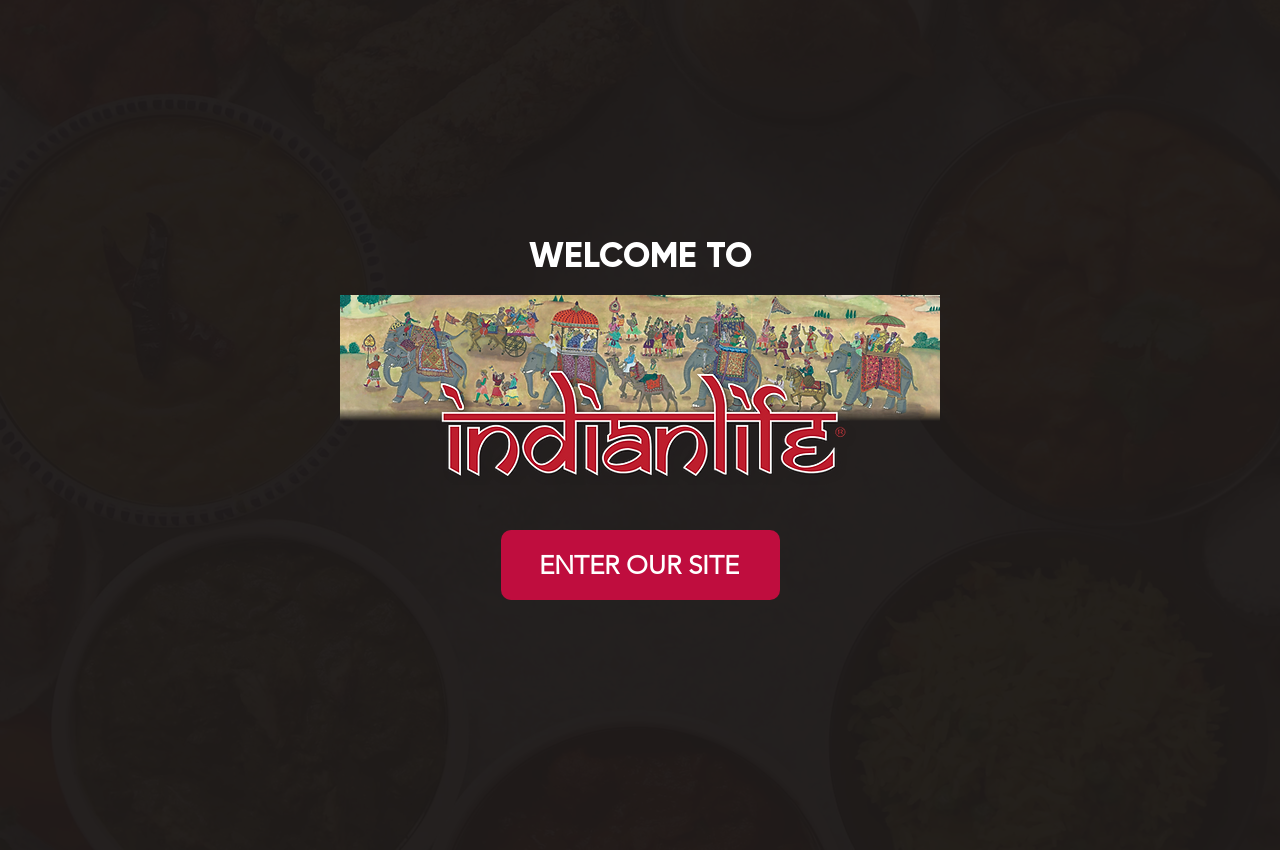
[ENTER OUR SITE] (640, 565)
